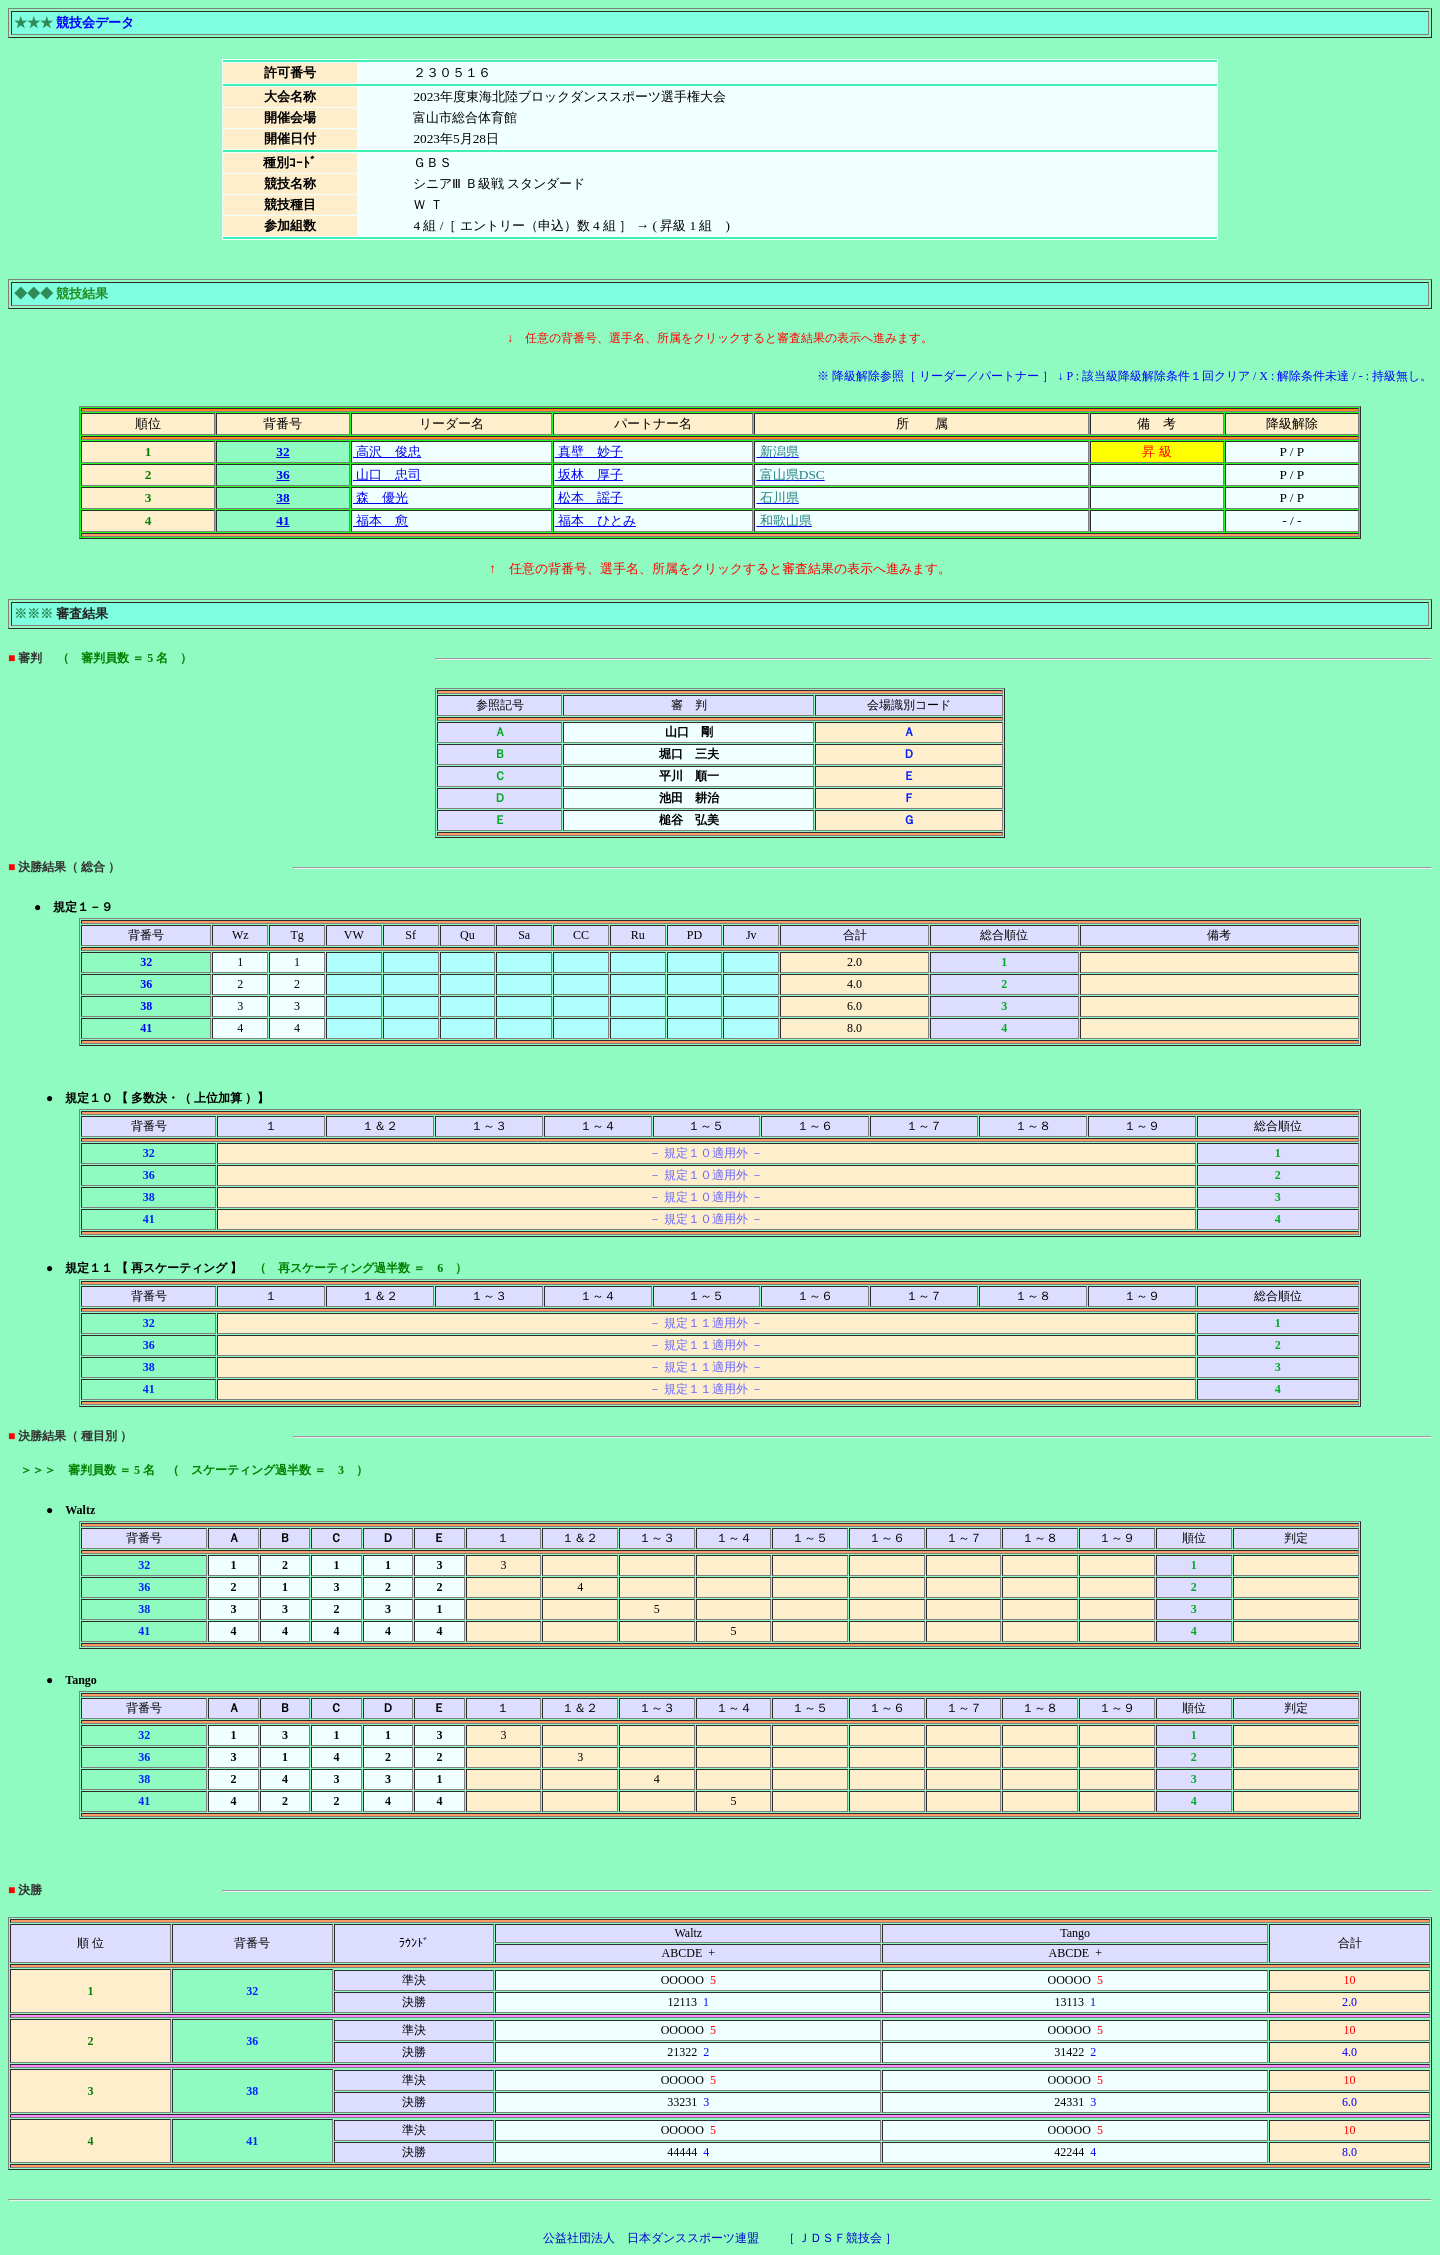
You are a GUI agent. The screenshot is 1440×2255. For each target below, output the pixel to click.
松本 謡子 (589, 497)
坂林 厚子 (589, 474)
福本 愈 (380, 520)
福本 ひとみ (595, 520)
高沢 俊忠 (387, 451)
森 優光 (380, 497)
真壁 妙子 (589, 451)
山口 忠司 (387, 474)
